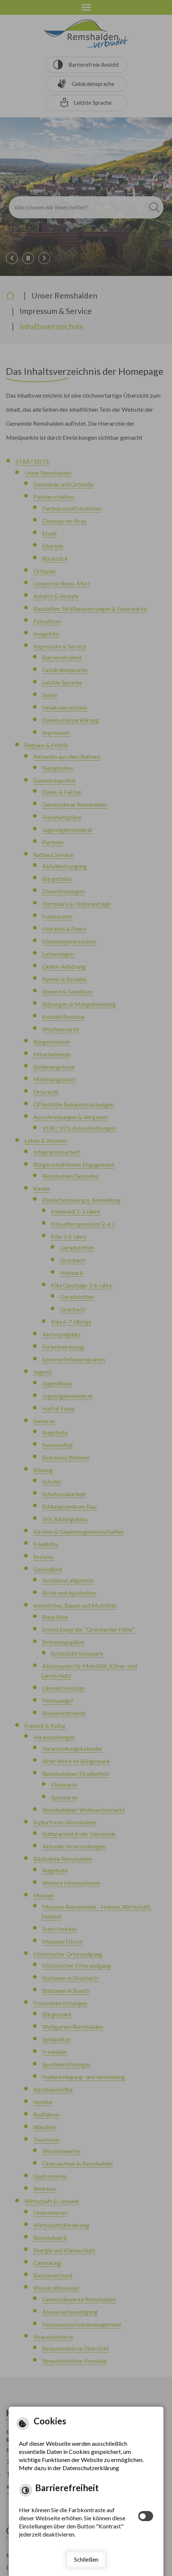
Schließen (86, 2559)
